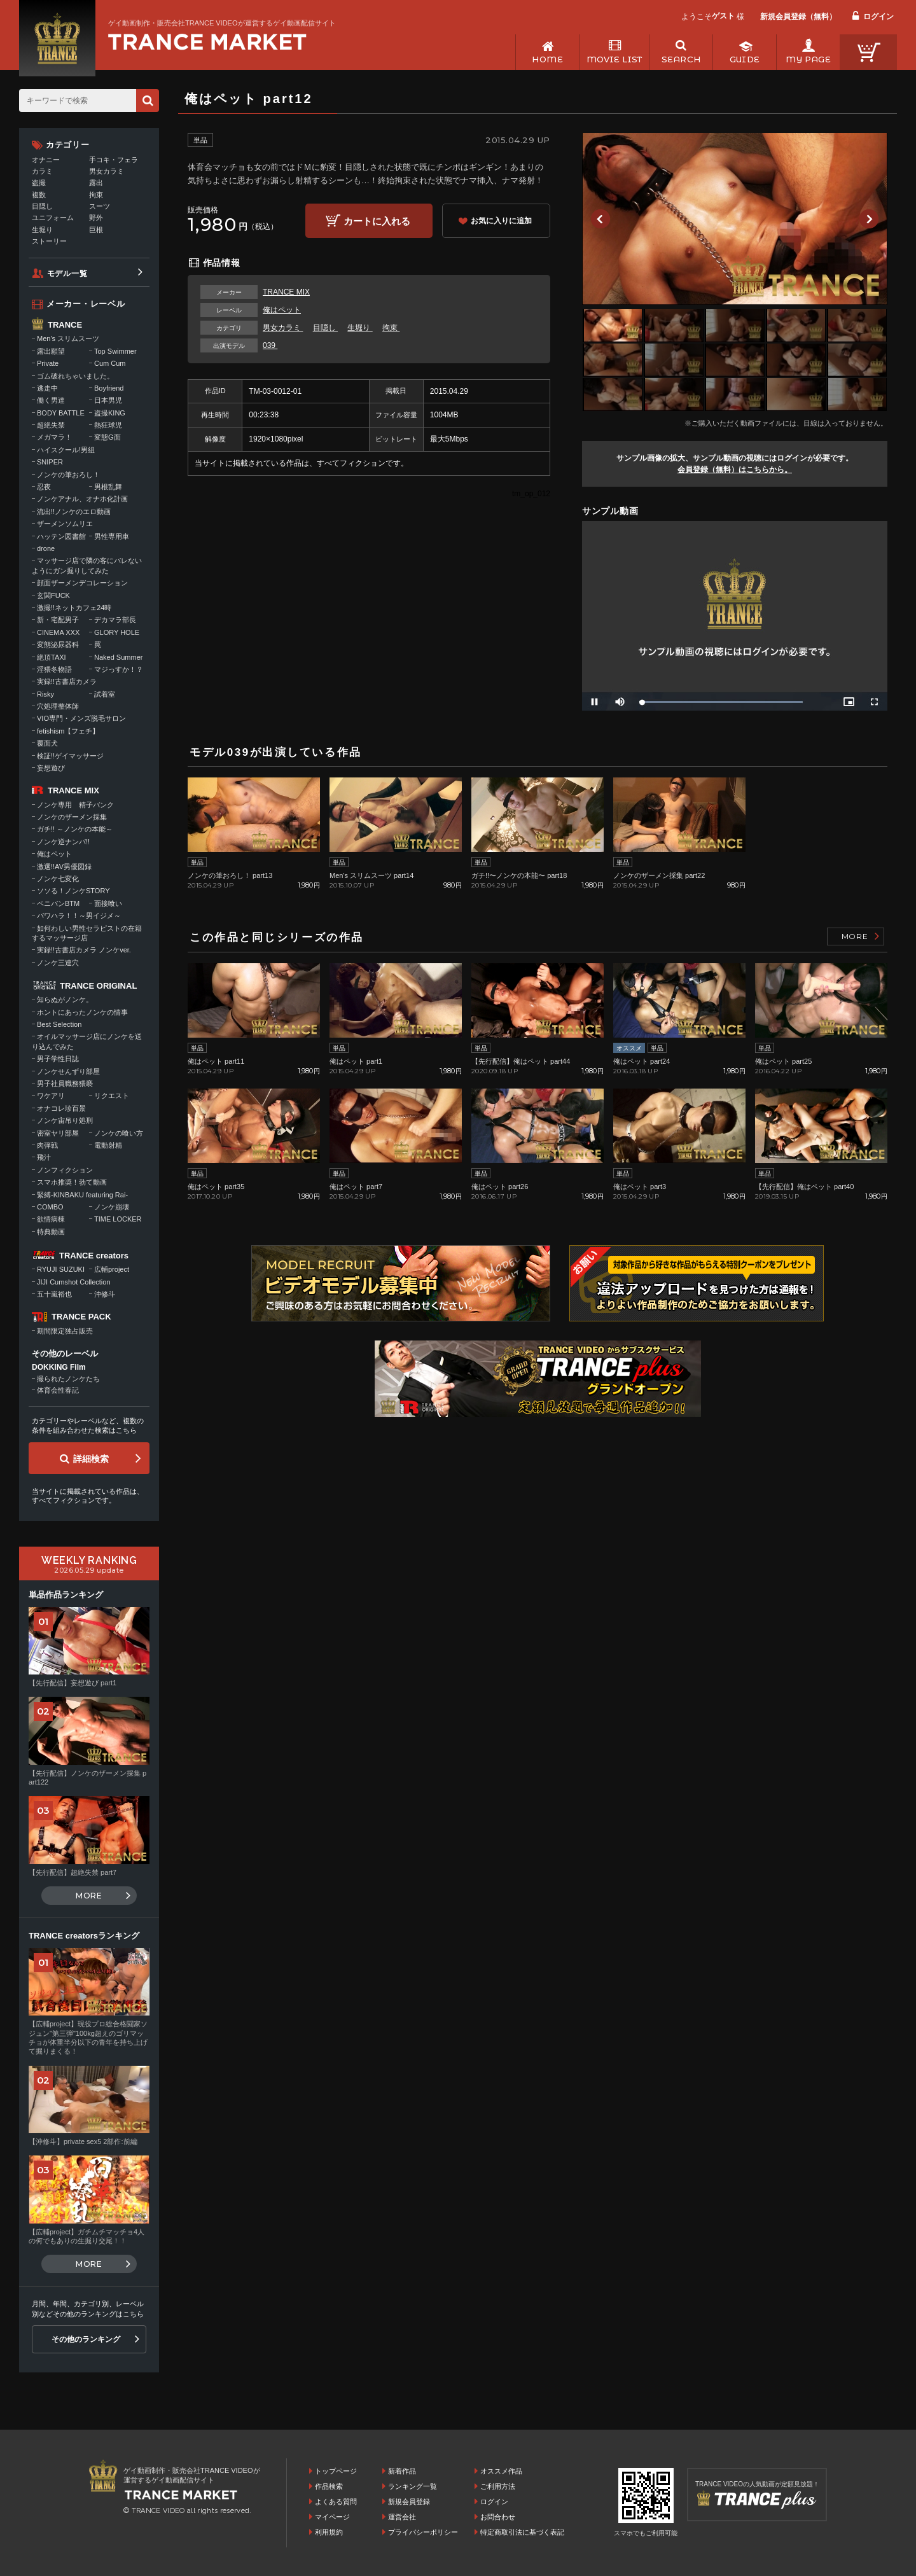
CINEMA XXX (58, 632)
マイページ (332, 2517)
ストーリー (49, 241)
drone (46, 548)
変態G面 (107, 437)
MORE (855, 936)
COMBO (50, 1207)
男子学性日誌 (58, 1058)
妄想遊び (51, 768)
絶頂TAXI (51, 657)
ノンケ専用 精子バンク (75, 805)
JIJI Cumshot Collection (74, 1282)
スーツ (99, 206)
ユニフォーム (53, 217)
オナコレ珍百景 (61, 1108)
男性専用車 (111, 536)
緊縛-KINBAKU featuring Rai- (82, 1195)
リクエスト (111, 1095)
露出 (96, 182)
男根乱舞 (108, 487)
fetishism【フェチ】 (68, 731)
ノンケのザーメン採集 (72, 817)
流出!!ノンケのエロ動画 (74, 511)
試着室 (104, 694)
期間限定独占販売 (65, 1331)
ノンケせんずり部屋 (68, 1071)
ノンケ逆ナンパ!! (63, 842)
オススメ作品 (501, 2471)
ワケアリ (51, 1095)
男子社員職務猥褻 (65, 1083)
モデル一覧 (67, 273)
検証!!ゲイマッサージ (70, 756)
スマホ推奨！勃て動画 (72, 1182)
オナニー (46, 160)
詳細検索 (91, 1459)
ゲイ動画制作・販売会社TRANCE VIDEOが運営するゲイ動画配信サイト (222, 23)
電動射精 (108, 1145)
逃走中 (47, 388)
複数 (39, 194)
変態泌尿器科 (58, 644)
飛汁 (44, 1157)
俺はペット (282, 309)
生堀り (359, 327)
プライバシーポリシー (423, 2532)
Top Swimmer (115, 351)
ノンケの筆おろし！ (68, 474)
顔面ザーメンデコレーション (82, 583)
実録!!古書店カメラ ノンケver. (84, 950)
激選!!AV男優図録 (64, 866)
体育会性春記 (58, 1390)
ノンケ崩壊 (111, 1207)
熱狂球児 (108, 425)
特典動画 (51, 1232)
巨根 (96, 229)
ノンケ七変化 (58, 878)
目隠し (325, 327)
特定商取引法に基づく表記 (522, 2532)
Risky (45, 694)
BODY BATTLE (61, 413)
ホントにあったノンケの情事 (82, 1012)
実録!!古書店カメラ (67, 681)
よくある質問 (336, 2501)
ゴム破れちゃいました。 (75, 376)
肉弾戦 (47, 1145)
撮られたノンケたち (68, 1378)
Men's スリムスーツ (68, 338)
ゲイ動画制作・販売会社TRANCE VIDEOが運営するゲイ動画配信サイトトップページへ (207, 42)
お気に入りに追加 (501, 220)
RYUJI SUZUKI (61, 1269)
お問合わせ (497, 2517)
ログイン (878, 16)
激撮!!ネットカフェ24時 (74, 607)
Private (48, 363)
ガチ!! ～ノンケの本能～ (75, 829)
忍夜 (44, 487)
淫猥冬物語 (54, 669)
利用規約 (329, 2532)
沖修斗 (104, 1294)
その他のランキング (86, 2339)
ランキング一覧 (412, 2486)
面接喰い (108, 903)
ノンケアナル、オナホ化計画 (82, 499)
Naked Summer (118, 657)
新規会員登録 (409, 2501)
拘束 (390, 327)
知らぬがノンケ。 (65, 999)
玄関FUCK (53, 595)
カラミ (42, 171)
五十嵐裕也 (54, 1294)
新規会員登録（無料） (798, 16)
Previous (600, 218)
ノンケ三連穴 (58, 962)
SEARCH (681, 59)
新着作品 (402, 2471)
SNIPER (50, 462)
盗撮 (39, 182)
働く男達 (51, 400)
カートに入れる (377, 221)
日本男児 (108, 400)
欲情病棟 (51, 1219)
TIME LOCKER (118, 1219)
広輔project (111, 1269)
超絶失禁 (51, 425)
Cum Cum (110, 363)
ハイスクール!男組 (66, 450)
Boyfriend (108, 388)
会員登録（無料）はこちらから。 (734, 469)
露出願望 (51, 351)
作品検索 (329, 2486)
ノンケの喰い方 (118, 1133)
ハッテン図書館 (61, 536)
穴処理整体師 (58, 706)
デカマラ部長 (115, 619)
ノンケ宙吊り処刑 (65, 1120)
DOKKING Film (59, 1367)
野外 (96, 217)
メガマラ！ (54, 437)
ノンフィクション (65, 1170)
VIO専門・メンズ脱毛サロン (81, 718)
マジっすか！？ (118, 669)
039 (270, 345)
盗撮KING (109, 413)
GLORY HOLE (116, 632)
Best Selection (59, 1024)
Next (868, 218)
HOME (547, 59)
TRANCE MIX (286, 292)
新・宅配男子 (58, 619)
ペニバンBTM (58, 903)
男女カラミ (283, 327)
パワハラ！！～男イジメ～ (79, 915)
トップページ (336, 2471)
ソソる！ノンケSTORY (73, 891)
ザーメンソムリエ (65, 523)
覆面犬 (47, 743)
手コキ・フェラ (113, 160)
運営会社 (402, 2517)
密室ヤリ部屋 (58, 1133)
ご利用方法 (497, 2486)
